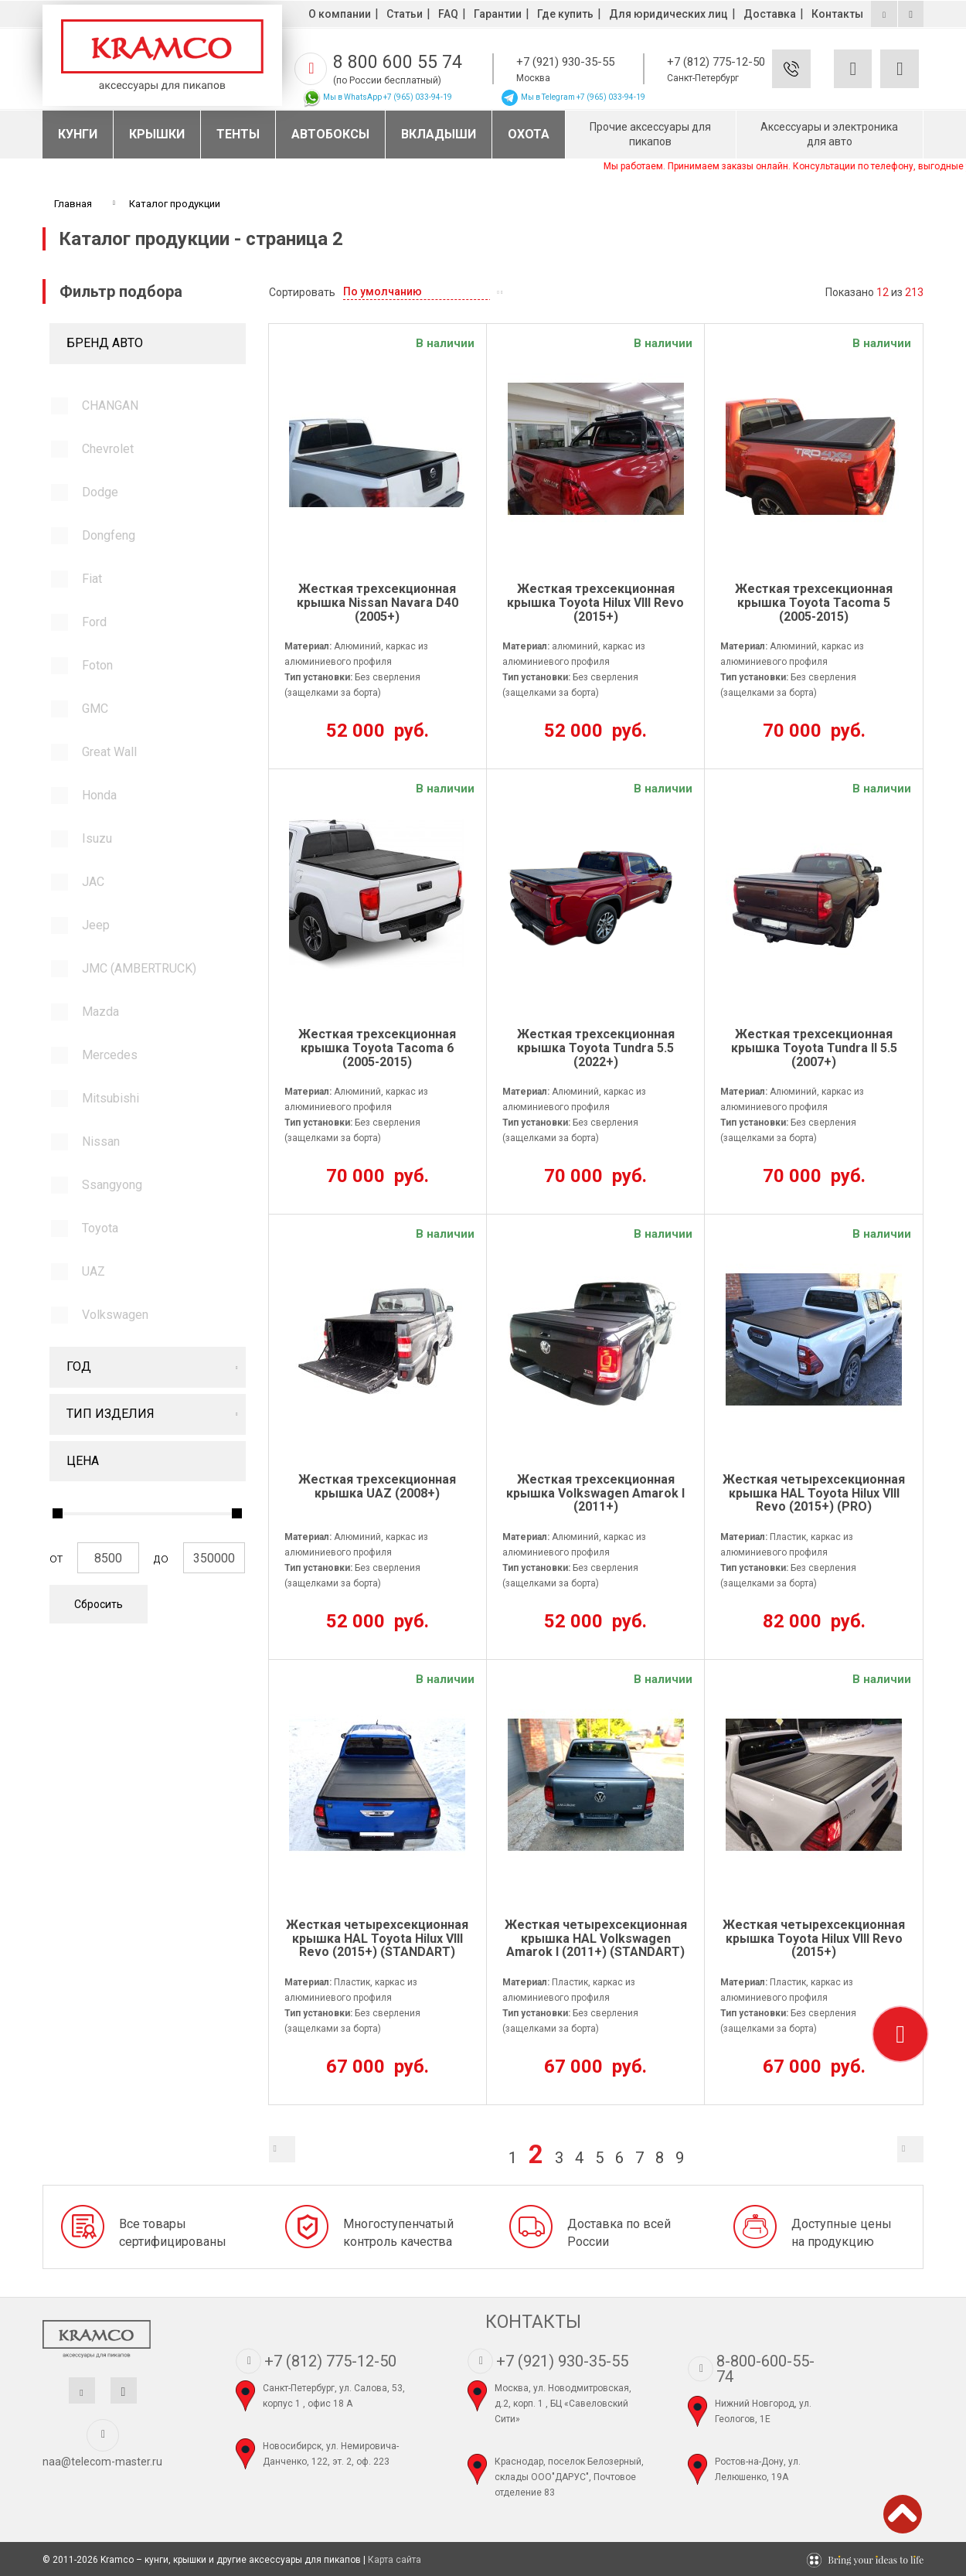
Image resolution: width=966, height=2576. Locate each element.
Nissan (101, 1141)
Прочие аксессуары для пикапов (650, 134)
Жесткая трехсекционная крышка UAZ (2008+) (377, 1487)
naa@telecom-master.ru (102, 2461)
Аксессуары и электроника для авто (829, 134)
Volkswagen (115, 1314)
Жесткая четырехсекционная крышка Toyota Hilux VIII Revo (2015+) (814, 1938)
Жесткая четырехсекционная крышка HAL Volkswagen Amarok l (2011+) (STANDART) (596, 1938)
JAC (93, 881)
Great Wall (109, 752)
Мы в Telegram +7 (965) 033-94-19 (572, 97)
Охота (528, 134)
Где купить (565, 14)
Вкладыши (438, 134)
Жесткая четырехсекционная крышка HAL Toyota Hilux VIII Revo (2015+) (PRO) (814, 1493)
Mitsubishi (110, 1098)
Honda (99, 795)
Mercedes (110, 1055)
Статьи (404, 14)
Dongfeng (108, 535)
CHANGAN (110, 405)
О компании (339, 14)
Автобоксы (330, 134)
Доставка (769, 14)
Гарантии (498, 14)
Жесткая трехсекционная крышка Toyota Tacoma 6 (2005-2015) (377, 1047)
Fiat (92, 578)
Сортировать (302, 292)
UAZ (93, 1271)
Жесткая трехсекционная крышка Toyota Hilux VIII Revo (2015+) (595, 602)
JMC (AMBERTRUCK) (139, 968)
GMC (95, 708)
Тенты (238, 134)
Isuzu (97, 838)
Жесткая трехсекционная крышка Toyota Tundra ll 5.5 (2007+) (814, 1047)
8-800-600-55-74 (765, 2369)
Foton (97, 665)
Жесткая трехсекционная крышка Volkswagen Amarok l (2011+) (595, 1493)
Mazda (100, 1011)
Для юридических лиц (668, 14)
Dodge (100, 492)
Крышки (157, 134)
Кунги (77, 134)
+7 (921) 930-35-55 (565, 62)
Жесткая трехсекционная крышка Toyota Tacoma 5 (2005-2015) (814, 602)
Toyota (100, 1228)
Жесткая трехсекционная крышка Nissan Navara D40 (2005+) (377, 602)
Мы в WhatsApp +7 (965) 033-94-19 (377, 97)
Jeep (96, 925)
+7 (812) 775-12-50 (716, 62)
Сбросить (98, 1604)
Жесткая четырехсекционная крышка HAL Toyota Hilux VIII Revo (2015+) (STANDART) (377, 1938)
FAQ (448, 14)
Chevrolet (108, 448)
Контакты (837, 14)
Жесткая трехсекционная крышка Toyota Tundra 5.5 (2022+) (596, 1047)
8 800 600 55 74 (397, 62)
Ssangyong (112, 1184)
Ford (94, 622)
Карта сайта (394, 2559)
